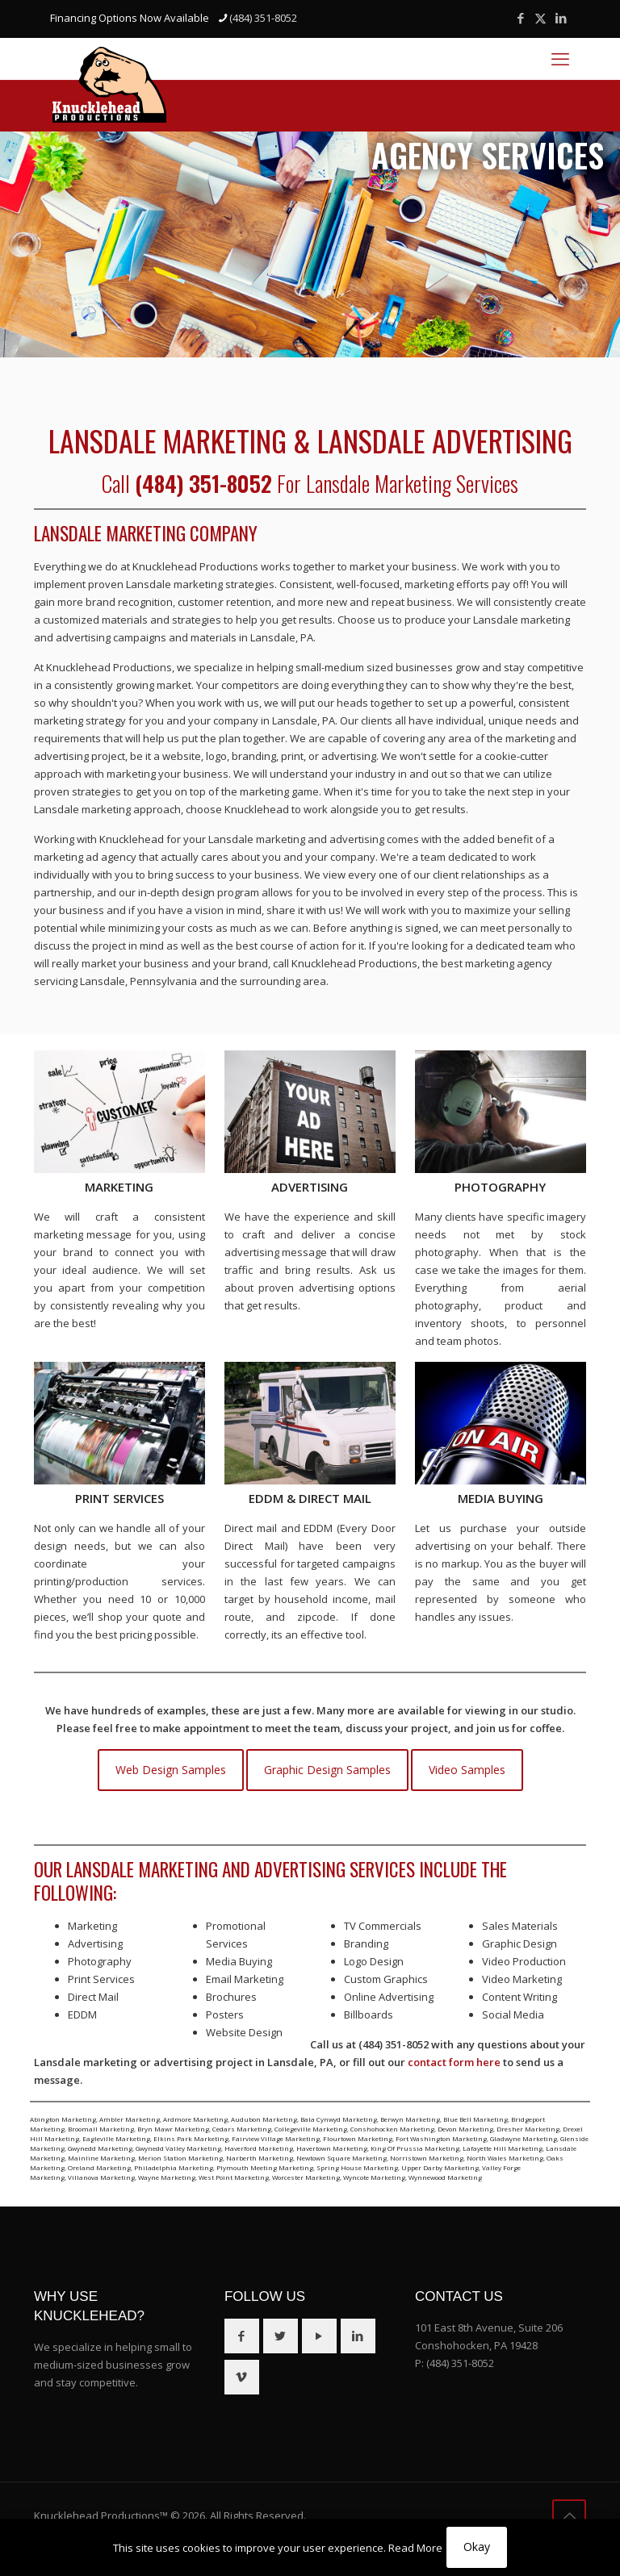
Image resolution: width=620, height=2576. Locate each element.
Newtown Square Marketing (341, 2157)
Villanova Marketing (101, 2177)
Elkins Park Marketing (190, 2138)
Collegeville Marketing (310, 2128)
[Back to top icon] (569, 2516)
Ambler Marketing (129, 2119)
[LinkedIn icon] (561, 18)
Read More (415, 2548)
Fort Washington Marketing (441, 2138)
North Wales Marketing (505, 2157)
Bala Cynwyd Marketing (338, 2119)
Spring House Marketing (357, 2167)
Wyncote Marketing (374, 2177)
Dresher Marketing (527, 2128)
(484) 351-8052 (460, 2363)
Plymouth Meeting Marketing (264, 2167)
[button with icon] (241, 2336)
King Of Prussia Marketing (415, 2148)
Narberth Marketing (259, 2157)
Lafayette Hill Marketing (502, 2148)
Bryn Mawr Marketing (173, 2128)
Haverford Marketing (258, 2148)
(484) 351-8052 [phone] (263, 17)
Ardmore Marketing (195, 2119)
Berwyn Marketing (410, 2119)
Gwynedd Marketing (100, 2148)
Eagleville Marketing (116, 2138)
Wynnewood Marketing (445, 2177)
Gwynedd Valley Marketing (178, 2148)
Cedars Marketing (241, 2128)
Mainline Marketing (101, 2157)
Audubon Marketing (264, 2119)
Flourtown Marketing (357, 2138)
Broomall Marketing (101, 2128)
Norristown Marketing (426, 2157)
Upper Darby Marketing (440, 2167)
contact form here (454, 2062)
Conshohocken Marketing (392, 2128)
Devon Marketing (465, 2128)
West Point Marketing (234, 2177)
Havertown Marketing (331, 2148)
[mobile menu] (560, 58)
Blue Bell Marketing (475, 2119)
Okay (476, 2546)
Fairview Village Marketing (276, 2138)
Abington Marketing (63, 2119)
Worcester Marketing (306, 2177)
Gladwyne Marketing (523, 2138)
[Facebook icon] (520, 18)
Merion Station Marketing (180, 2157)
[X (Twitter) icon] (540, 18)
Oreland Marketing (99, 2167)
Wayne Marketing (166, 2177)
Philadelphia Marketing (173, 2167)
